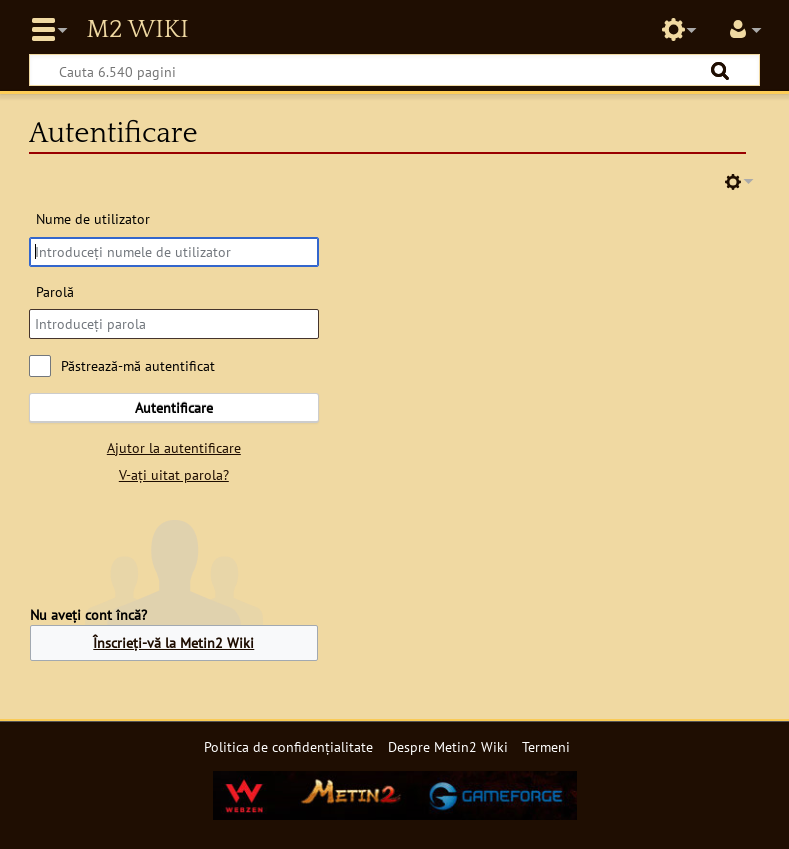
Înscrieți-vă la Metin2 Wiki (173, 642)
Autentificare (174, 407)
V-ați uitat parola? (174, 474)
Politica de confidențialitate (288, 746)
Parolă (55, 291)
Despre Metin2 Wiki (448, 746)
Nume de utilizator (93, 218)
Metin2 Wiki (137, 30)
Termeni (546, 746)
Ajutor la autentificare (174, 447)
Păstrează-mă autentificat (138, 365)
